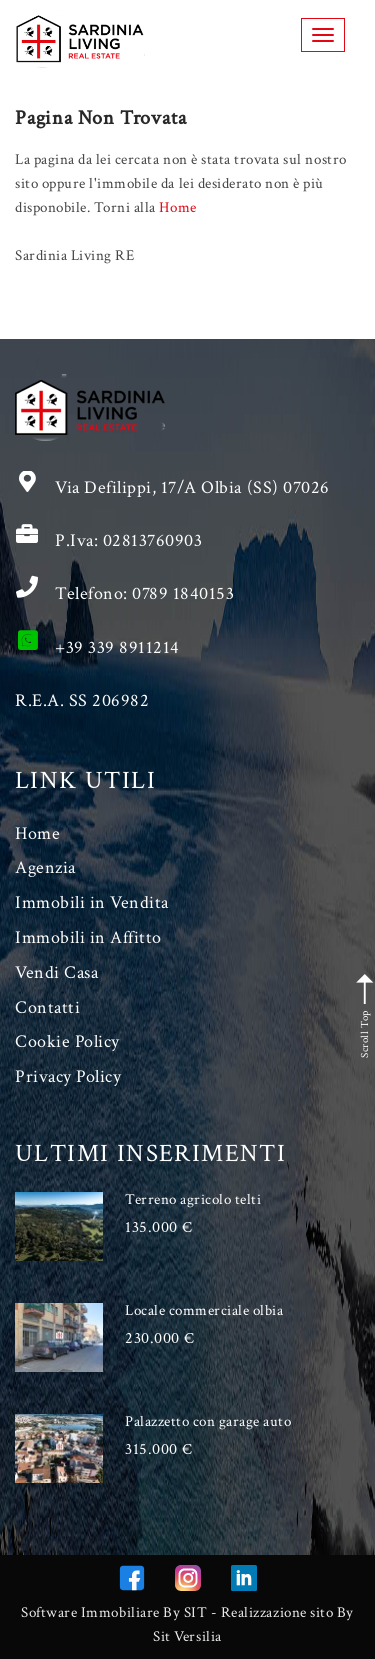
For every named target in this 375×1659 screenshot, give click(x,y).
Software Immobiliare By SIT (114, 1612)
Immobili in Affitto (88, 937)
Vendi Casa (56, 972)
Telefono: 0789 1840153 (144, 593)
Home (177, 207)
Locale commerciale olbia (204, 1310)
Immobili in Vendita (92, 902)
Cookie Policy (67, 1041)
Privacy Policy (68, 1076)
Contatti (47, 1007)
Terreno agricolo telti (193, 1199)
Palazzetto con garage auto (208, 1421)
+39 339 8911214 (117, 647)
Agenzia (45, 867)
